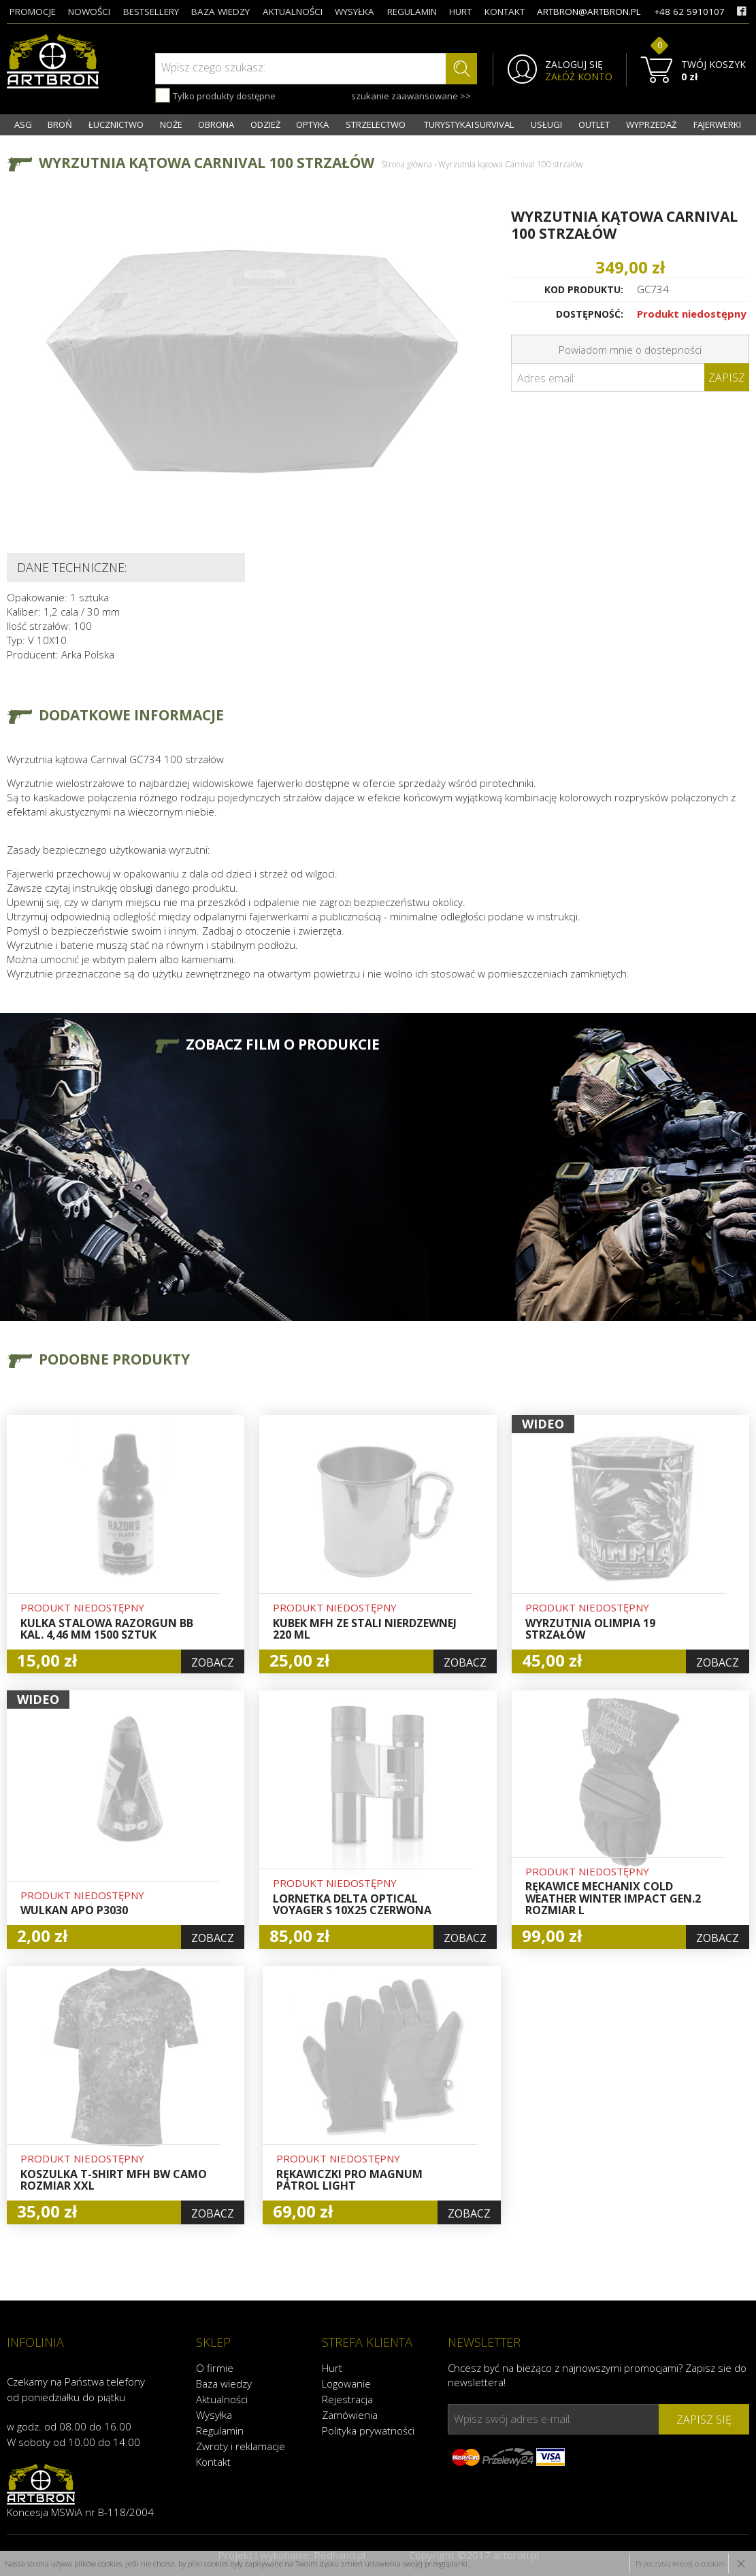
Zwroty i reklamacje (240, 2446)
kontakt (504, 11)
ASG (23, 124)
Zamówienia (350, 2415)
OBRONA (216, 124)
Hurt (332, 2368)
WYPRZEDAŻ (651, 124)
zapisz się (704, 2419)
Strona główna (406, 164)
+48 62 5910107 (689, 11)
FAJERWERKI (717, 124)
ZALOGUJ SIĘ (574, 64)
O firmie (214, 2368)
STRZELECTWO (376, 124)
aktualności (293, 11)
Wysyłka (214, 2415)
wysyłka (354, 11)
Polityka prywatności (368, 2430)
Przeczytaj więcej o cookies (680, 2563)
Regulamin (220, 2430)
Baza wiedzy (224, 2383)
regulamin (412, 11)
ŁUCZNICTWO (116, 124)
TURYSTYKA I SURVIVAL (469, 124)
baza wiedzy (220, 11)
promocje (33, 11)
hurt (460, 11)
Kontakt (213, 2462)
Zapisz (726, 377)
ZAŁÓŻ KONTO (578, 77)
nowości (89, 11)
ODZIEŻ (265, 124)
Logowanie (346, 2383)
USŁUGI (546, 124)
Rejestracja (347, 2399)
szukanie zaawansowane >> (411, 96)
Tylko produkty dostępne (215, 95)
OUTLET (594, 124)
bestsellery (151, 11)
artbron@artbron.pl (589, 11)
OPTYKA (312, 124)
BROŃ (60, 124)
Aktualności (222, 2399)
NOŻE (171, 124)
